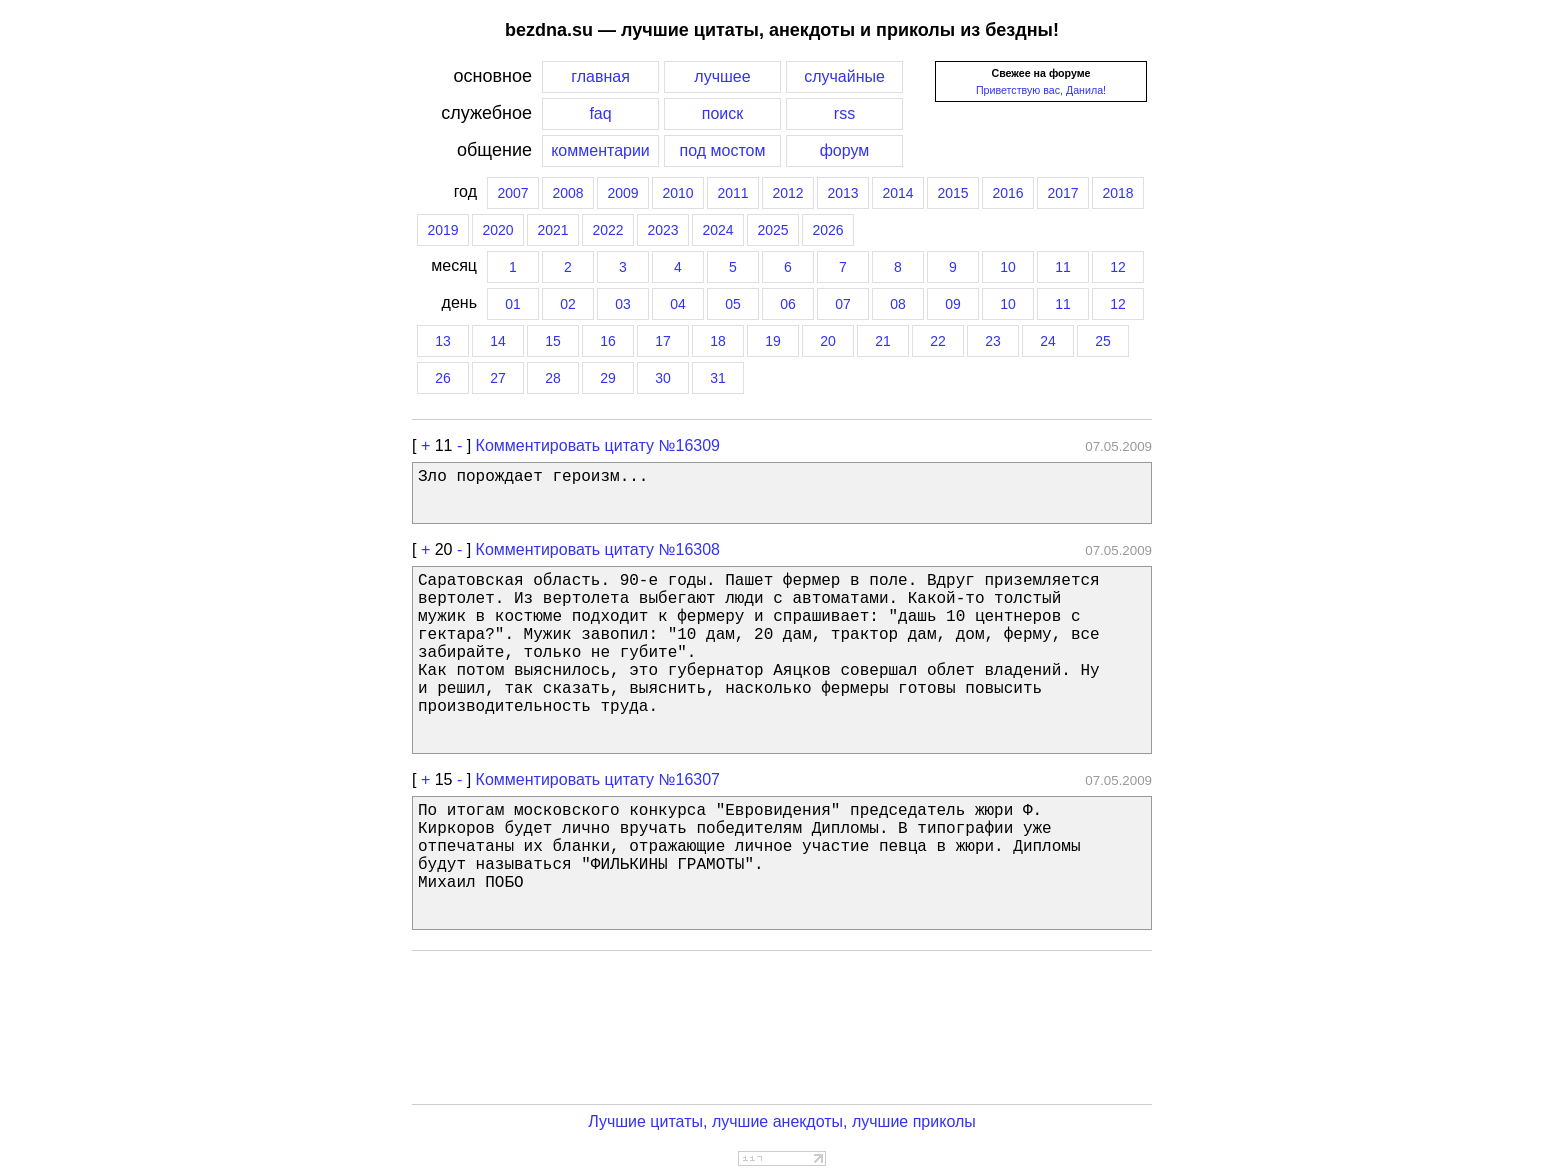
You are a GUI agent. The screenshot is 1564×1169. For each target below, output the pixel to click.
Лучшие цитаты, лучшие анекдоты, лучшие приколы (782, 1121)
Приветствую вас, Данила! (1041, 90)
